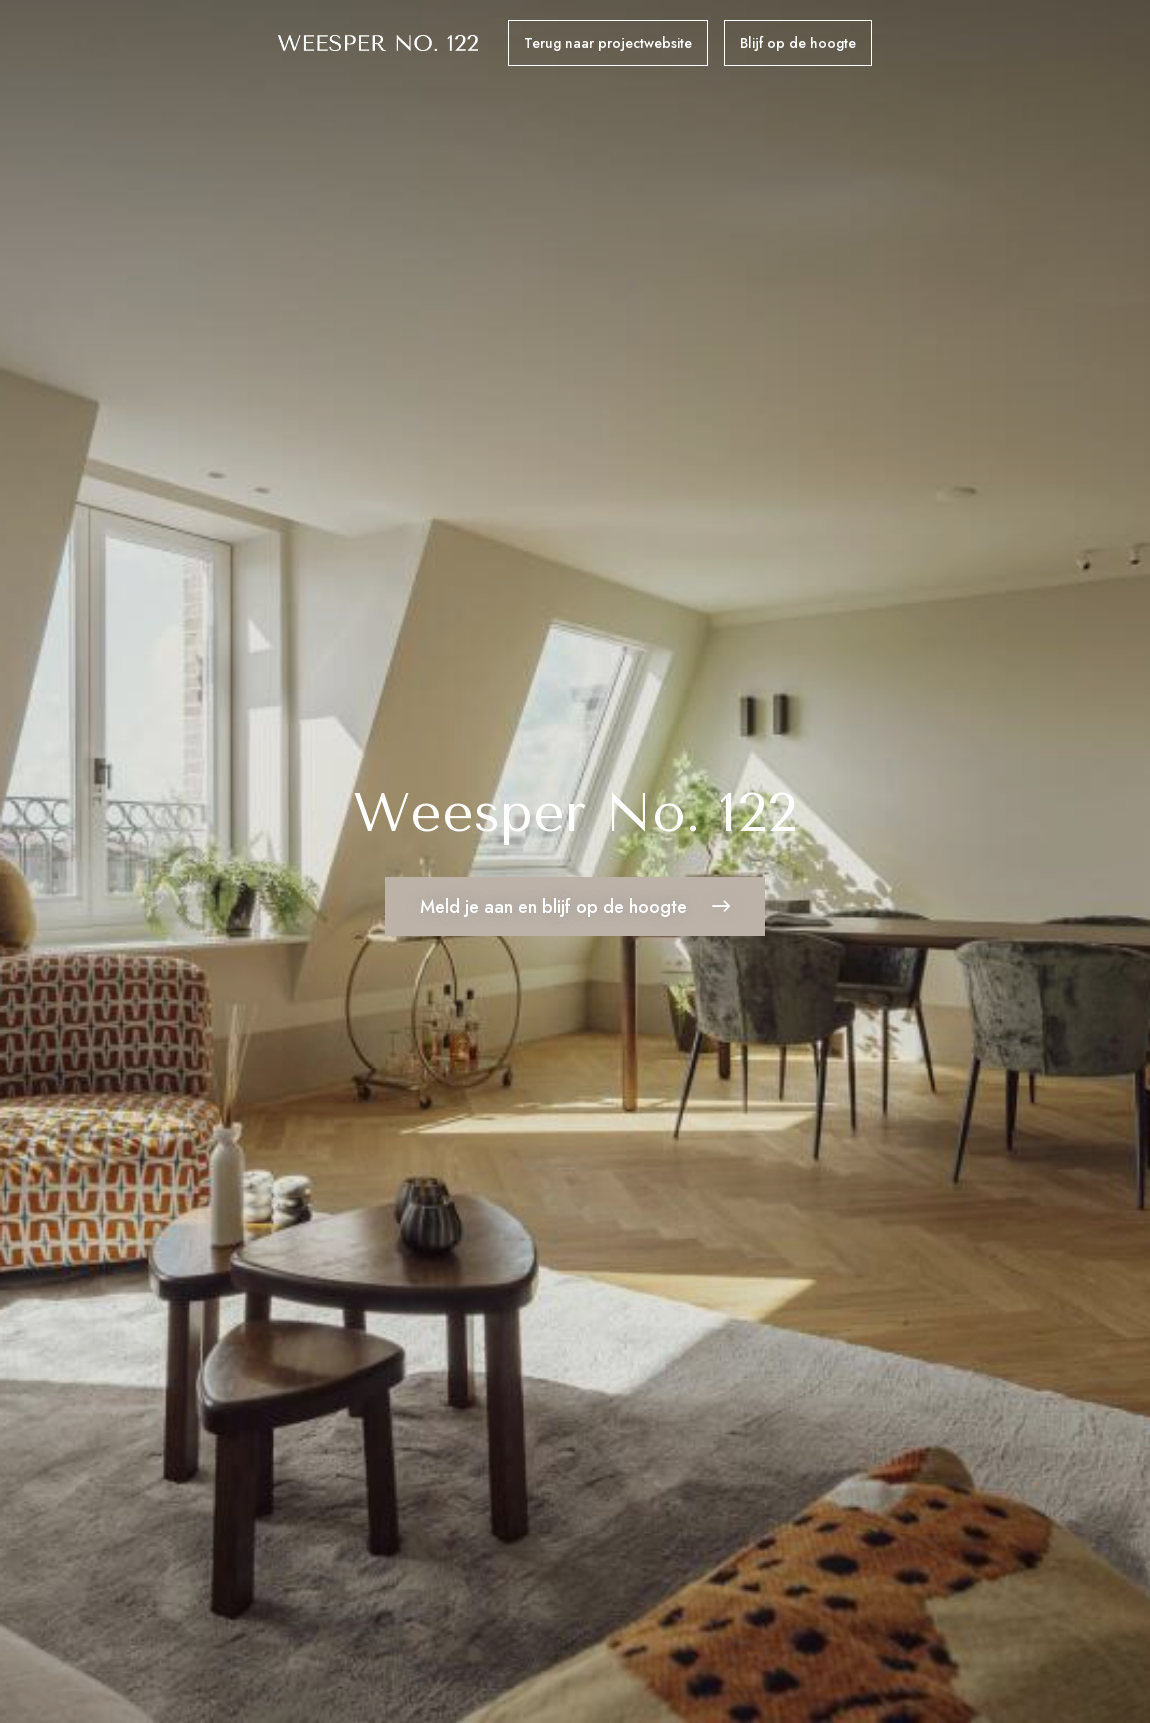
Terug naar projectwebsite (608, 43)
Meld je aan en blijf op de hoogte (575, 913)
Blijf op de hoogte (798, 43)
